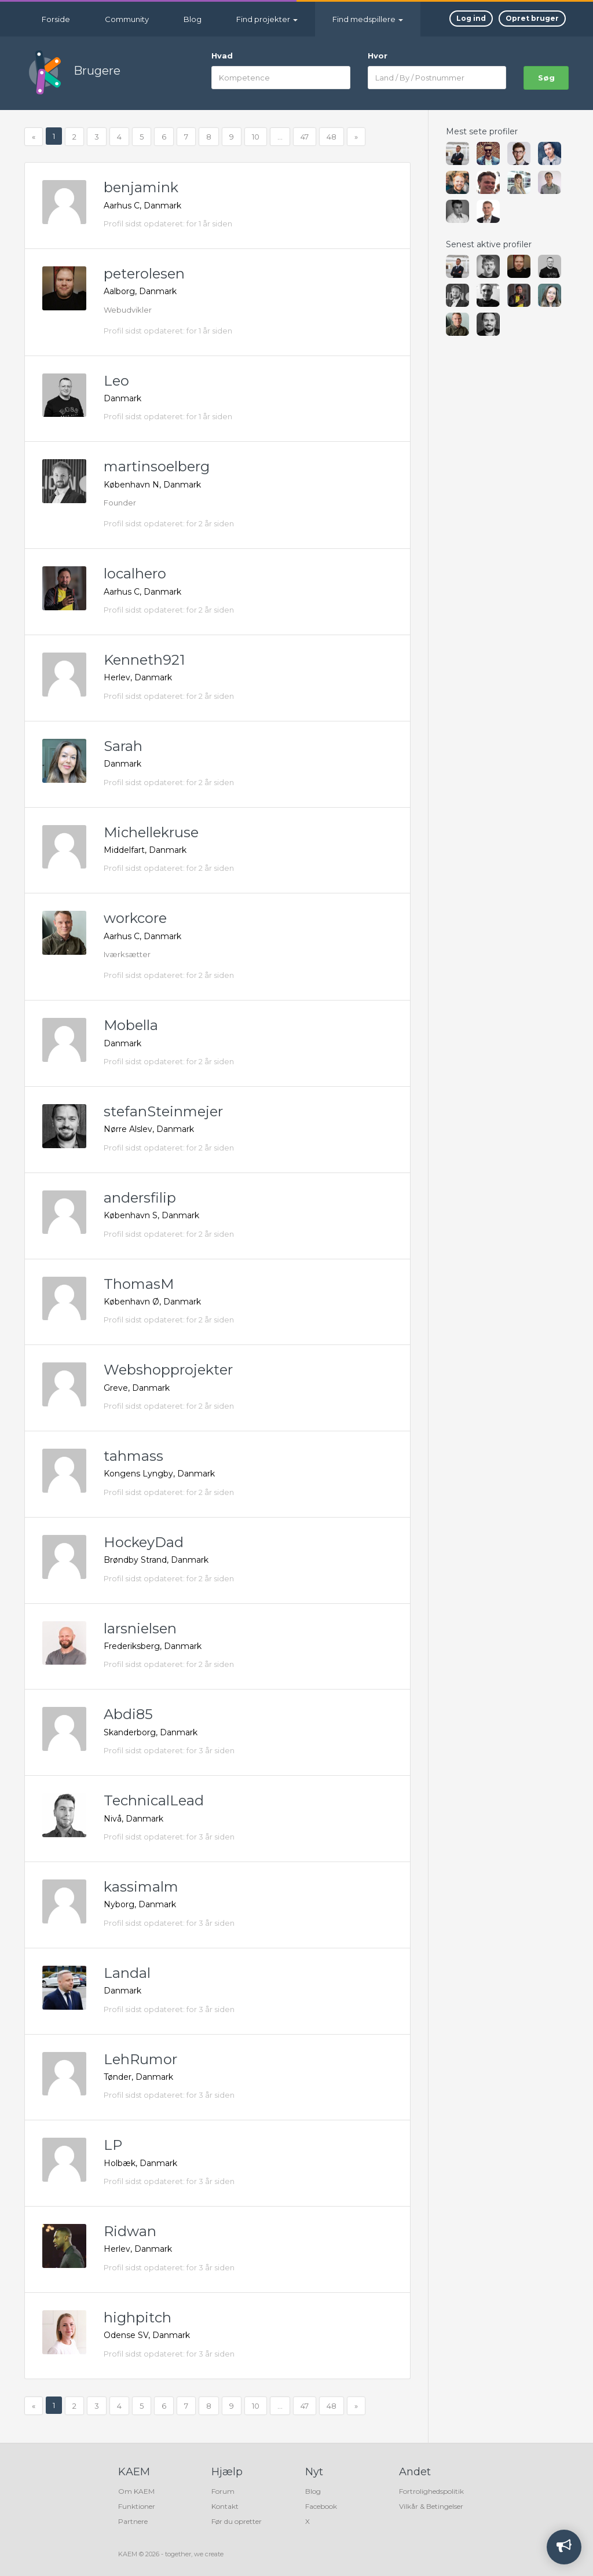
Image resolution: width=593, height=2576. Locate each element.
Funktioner (136, 2506)
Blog (193, 19)
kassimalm (141, 1886)
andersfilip (140, 1197)
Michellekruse (151, 832)
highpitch (137, 2317)
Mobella (131, 1025)
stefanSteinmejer (163, 1111)
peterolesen (144, 273)
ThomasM (139, 1284)
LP (113, 2145)
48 (331, 136)
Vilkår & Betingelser (431, 2506)
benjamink (141, 187)
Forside (56, 19)
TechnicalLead (154, 1800)
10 (255, 136)
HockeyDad (144, 1542)
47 (305, 136)
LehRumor (140, 2059)
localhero (135, 573)
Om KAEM (136, 2491)
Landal (127, 1973)
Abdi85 (128, 1714)
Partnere (133, 2521)
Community (127, 19)
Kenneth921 (144, 659)
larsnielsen (140, 1628)
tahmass (133, 1456)
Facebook (321, 2506)
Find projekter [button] (267, 19)
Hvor (377, 55)
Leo (116, 380)
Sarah (123, 746)
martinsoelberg (157, 466)
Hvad (222, 55)
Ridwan (130, 2231)
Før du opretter (236, 2521)
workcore (135, 918)
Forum (223, 2491)
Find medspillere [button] (367, 19)
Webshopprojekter (168, 1369)
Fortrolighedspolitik (431, 2491)
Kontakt (225, 2506)
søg (546, 77)
